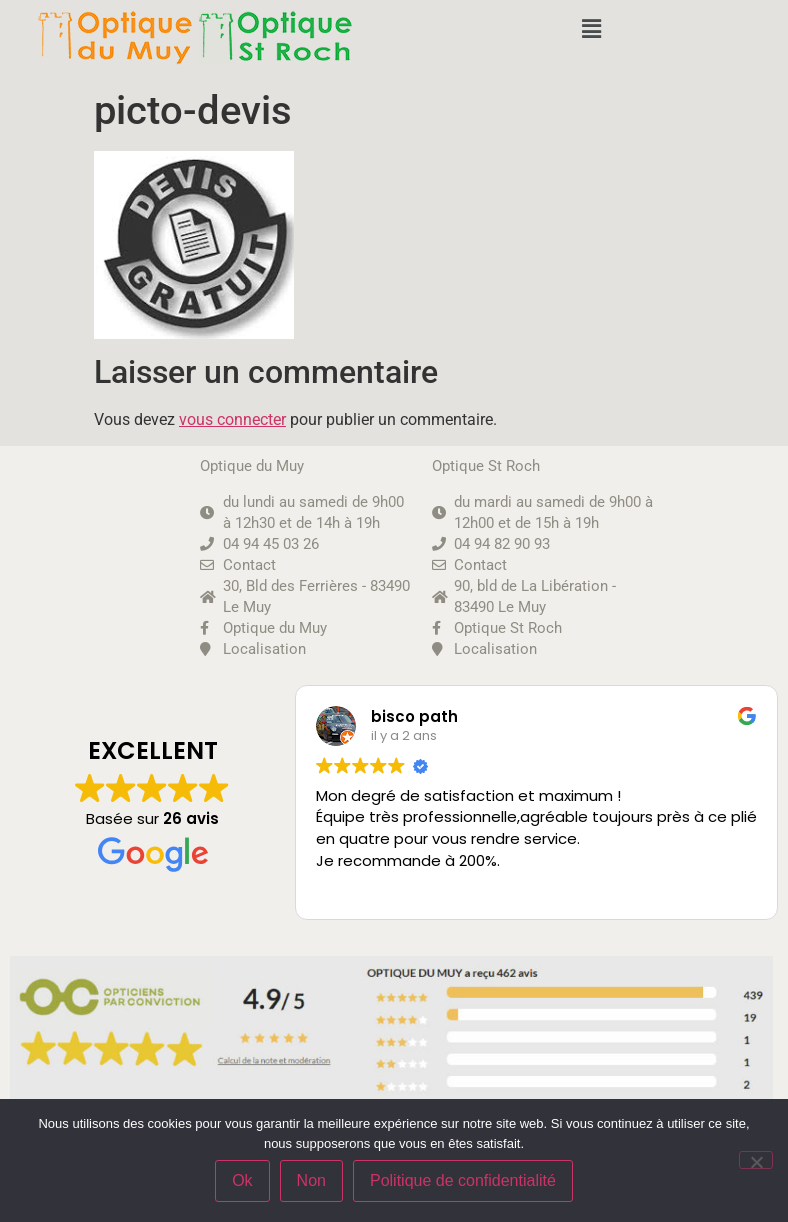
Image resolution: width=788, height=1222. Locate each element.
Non (311, 1180)
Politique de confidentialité (463, 1180)
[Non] (756, 1160)
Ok (242, 1180)
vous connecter (232, 419)
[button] (591, 29)
